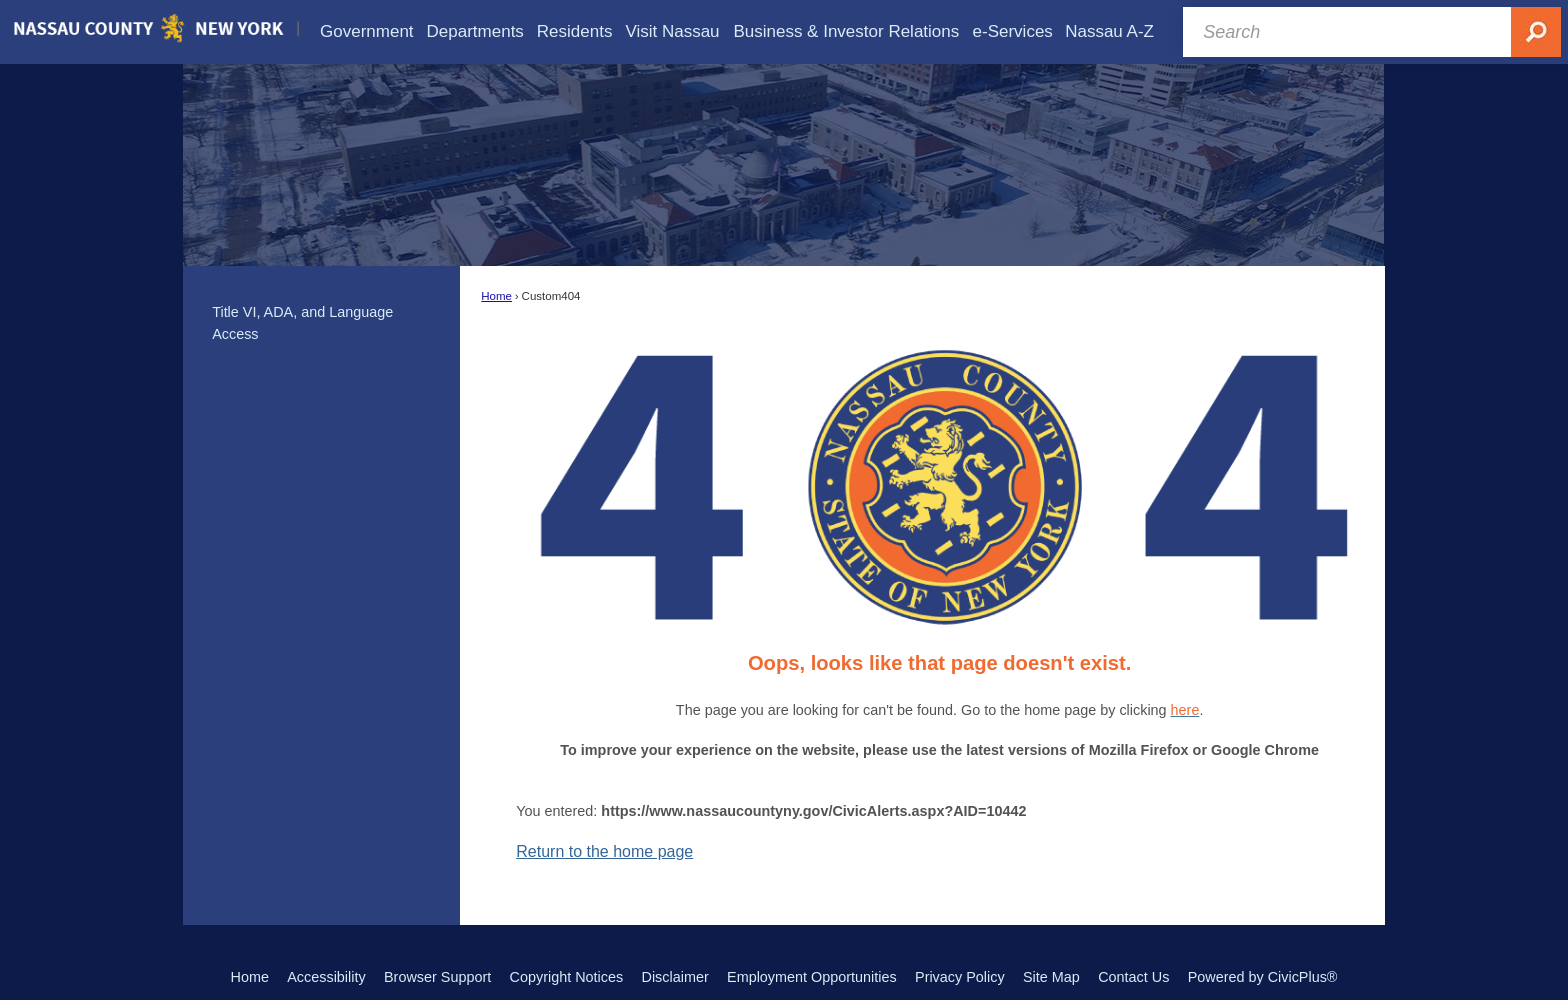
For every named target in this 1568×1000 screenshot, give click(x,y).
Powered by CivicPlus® (1263, 977)
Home (496, 296)
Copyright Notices (567, 977)
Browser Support (437, 977)
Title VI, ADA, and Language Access (302, 323)
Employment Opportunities (812, 977)
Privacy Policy (960, 977)
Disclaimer (675, 977)
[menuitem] (367, 31)
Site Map (1051, 977)
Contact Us (1133, 977)
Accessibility (326, 977)
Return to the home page (604, 851)
